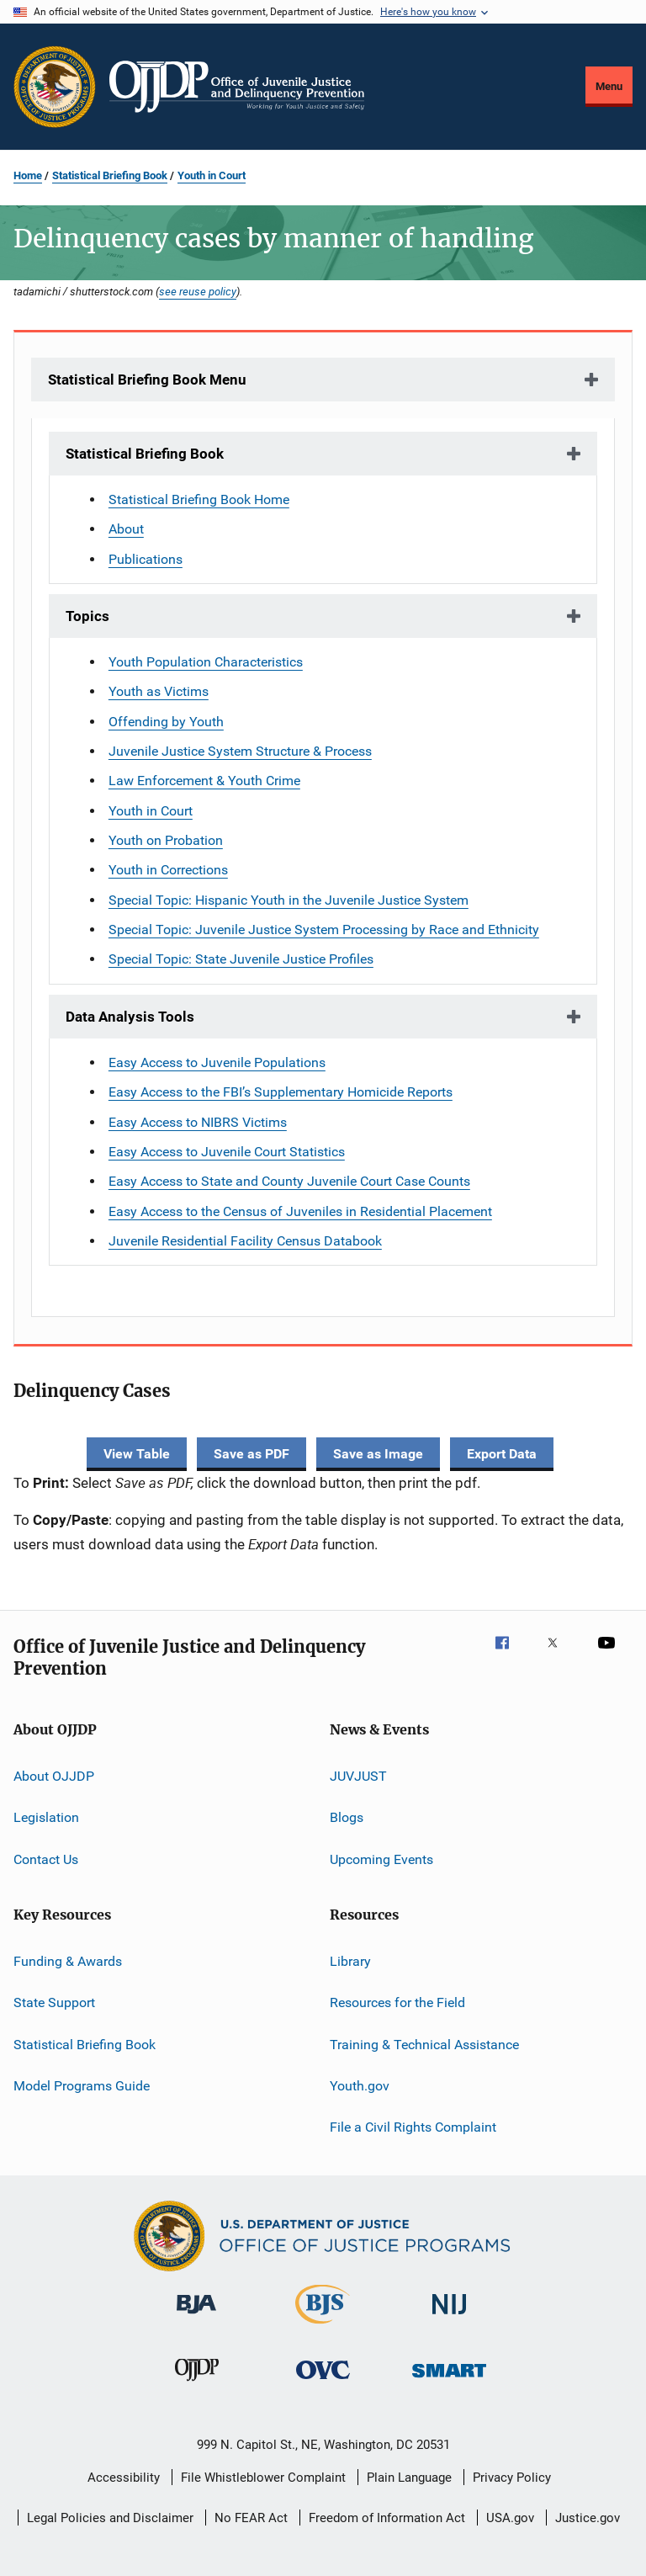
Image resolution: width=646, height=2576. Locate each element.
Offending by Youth (166, 722)
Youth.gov (359, 2086)
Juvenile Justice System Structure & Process (240, 751)
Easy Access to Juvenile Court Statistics (227, 1152)
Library (350, 1961)
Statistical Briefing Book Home (199, 499)
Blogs (346, 1817)
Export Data (502, 1454)
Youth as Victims (159, 691)
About (126, 529)
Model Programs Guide (81, 2086)
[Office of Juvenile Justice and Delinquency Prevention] (197, 2384)
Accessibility (123, 2477)
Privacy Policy (512, 2477)
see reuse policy (197, 291)
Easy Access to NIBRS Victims (198, 1122)
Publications (146, 559)
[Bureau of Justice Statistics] (322, 2327)
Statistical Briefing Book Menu (147, 379)
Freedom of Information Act (387, 2518)
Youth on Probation (166, 840)
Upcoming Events (381, 1859)
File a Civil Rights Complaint (413, 2127)
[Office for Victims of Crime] (323, 2382)
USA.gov (510, 2518)
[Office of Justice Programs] (54, 86)
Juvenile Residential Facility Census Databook (245, 1241)
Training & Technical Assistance (424, 2044)
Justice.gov (587, 2518)
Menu (609, 86)
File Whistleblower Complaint (263, 2477)
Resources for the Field (397, 2002)
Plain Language (409, 2477)
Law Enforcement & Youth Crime (204, 781)
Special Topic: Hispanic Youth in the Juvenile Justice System (289, 900)
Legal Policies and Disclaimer (110, 2518)
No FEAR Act (251, 2518)
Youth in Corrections (168, 870)
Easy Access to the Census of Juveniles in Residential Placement (300, 1211)
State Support (54, 2002)
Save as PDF (251, 1454)
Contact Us (45, 1859)
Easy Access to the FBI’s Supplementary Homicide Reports (281, 1092)
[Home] (236, 86)
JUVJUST (358, 1776)
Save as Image (378, 1454)
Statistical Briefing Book (109, 175)
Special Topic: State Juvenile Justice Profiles (241, 959)
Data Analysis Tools (130, 1016)
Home (27, 175)
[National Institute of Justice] (449, 2317)
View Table (136, 1454)
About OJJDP (53, 1776)
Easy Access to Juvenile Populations (217, 1062)
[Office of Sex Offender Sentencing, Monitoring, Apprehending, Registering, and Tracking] (449, 2380)
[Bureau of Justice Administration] (196, 2316)
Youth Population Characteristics (206, 662)
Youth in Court (211, 175)
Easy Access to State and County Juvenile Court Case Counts (289, 1181)
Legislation (46, 1817)
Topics (87, 616)
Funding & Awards (67, 1961)
